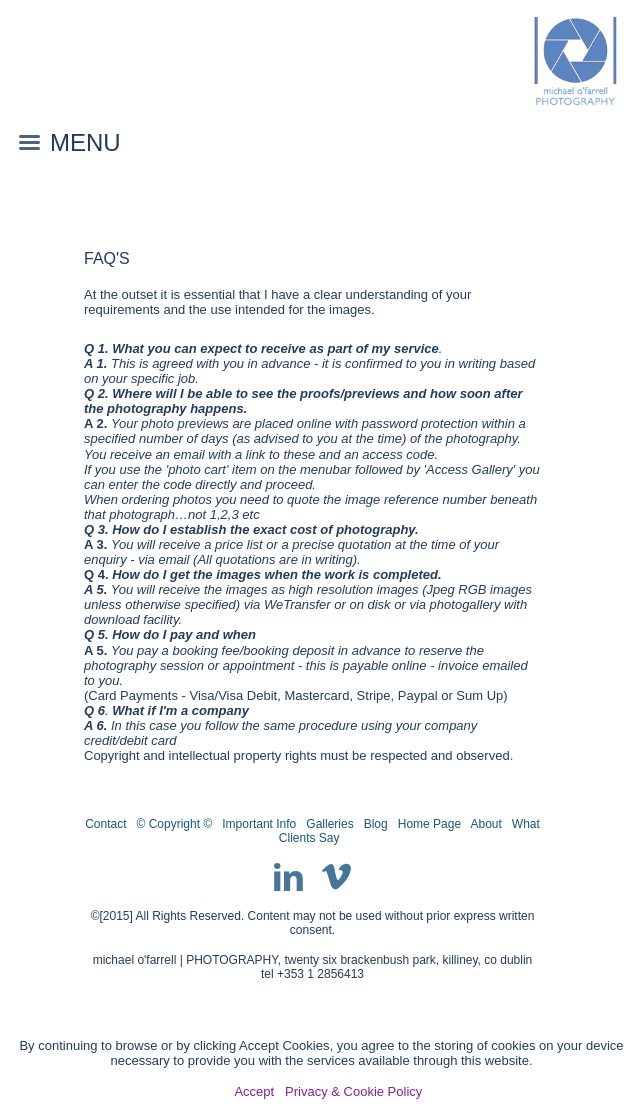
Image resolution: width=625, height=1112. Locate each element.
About (485, 824)
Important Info (259, 824)
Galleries (329, 824)
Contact (105, 824)
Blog (376, 824)
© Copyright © (175, 824)
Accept (254, 1091)
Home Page (429, 824)
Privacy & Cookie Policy (353, 1091)
